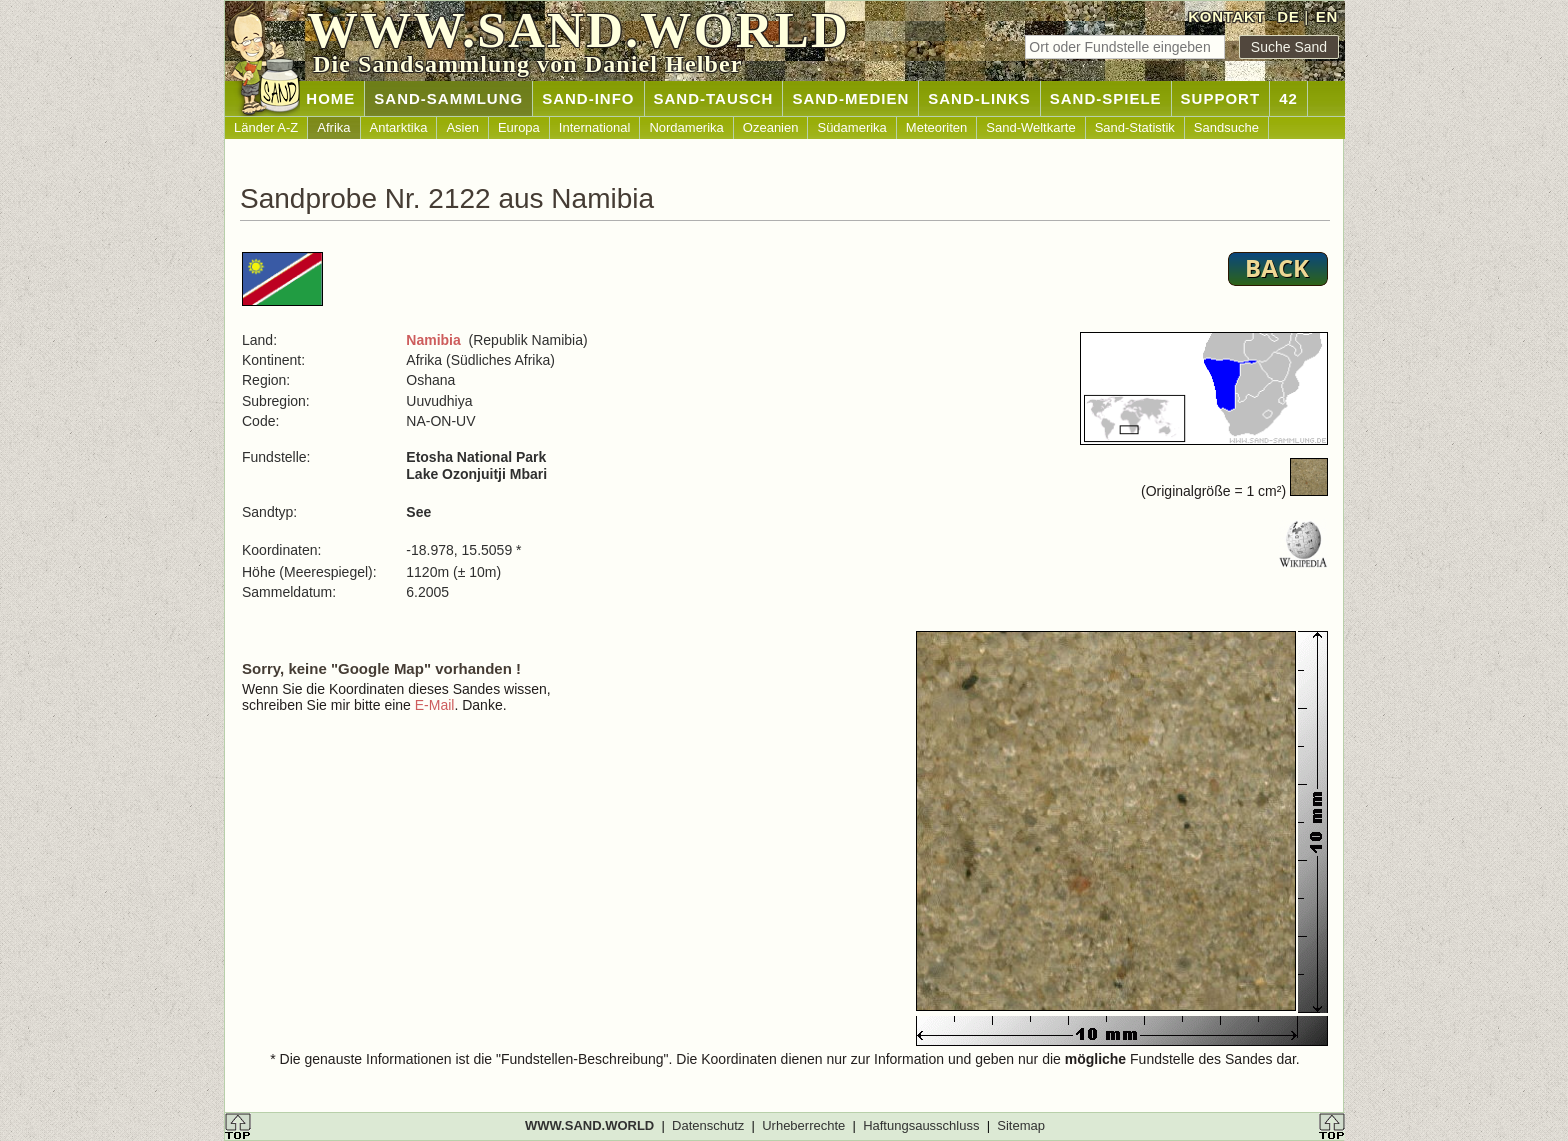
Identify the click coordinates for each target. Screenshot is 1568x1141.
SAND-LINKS (979, 98)
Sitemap (1021, 1125)
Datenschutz (708, 1125)
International (595, 127)
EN (1327, 16)
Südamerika (851, 127)
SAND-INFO (588, 98)
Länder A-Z (266, 127)
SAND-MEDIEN (850, 98)
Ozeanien (771, 127)
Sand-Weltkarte (1030, 127)
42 (1288, 98)
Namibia (433, 340)
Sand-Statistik (1135, 127)
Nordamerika (686, 127)
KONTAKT (1226, 16)
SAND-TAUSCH (714, 98)
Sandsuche (1226, 127)
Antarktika (399, 127)
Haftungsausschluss (921, 1125)
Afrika (333, 127)
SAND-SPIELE (1106, 98)
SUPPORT (1221, 98)
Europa (519, 127)
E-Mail (435, 705)
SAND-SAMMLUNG (448, 98)
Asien (462, 127)
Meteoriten (936, 127)
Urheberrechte (803, 1125)
